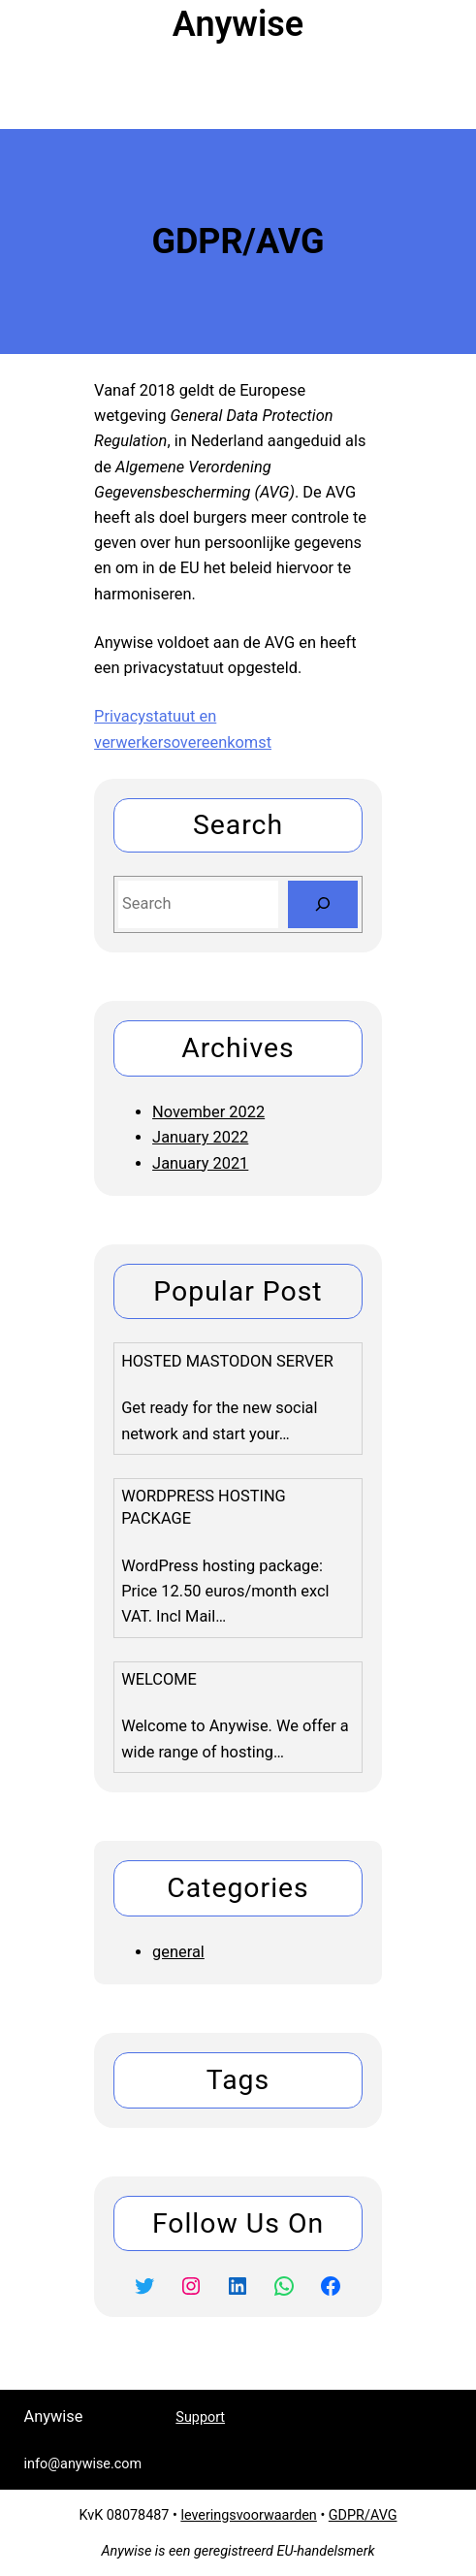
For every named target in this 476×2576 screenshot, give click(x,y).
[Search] (323, 905)
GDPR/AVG (363, 2515)
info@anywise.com (385, 2416)
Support (200, 2417)
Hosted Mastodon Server (227, 1361)
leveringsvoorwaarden (248, 2515)
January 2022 (200, 1137)
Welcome (159, 1679)
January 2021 (200, 1163)
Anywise (238, 24)
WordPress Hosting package (203, 1507)
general (178, 1952)
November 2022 (208, 1112)
